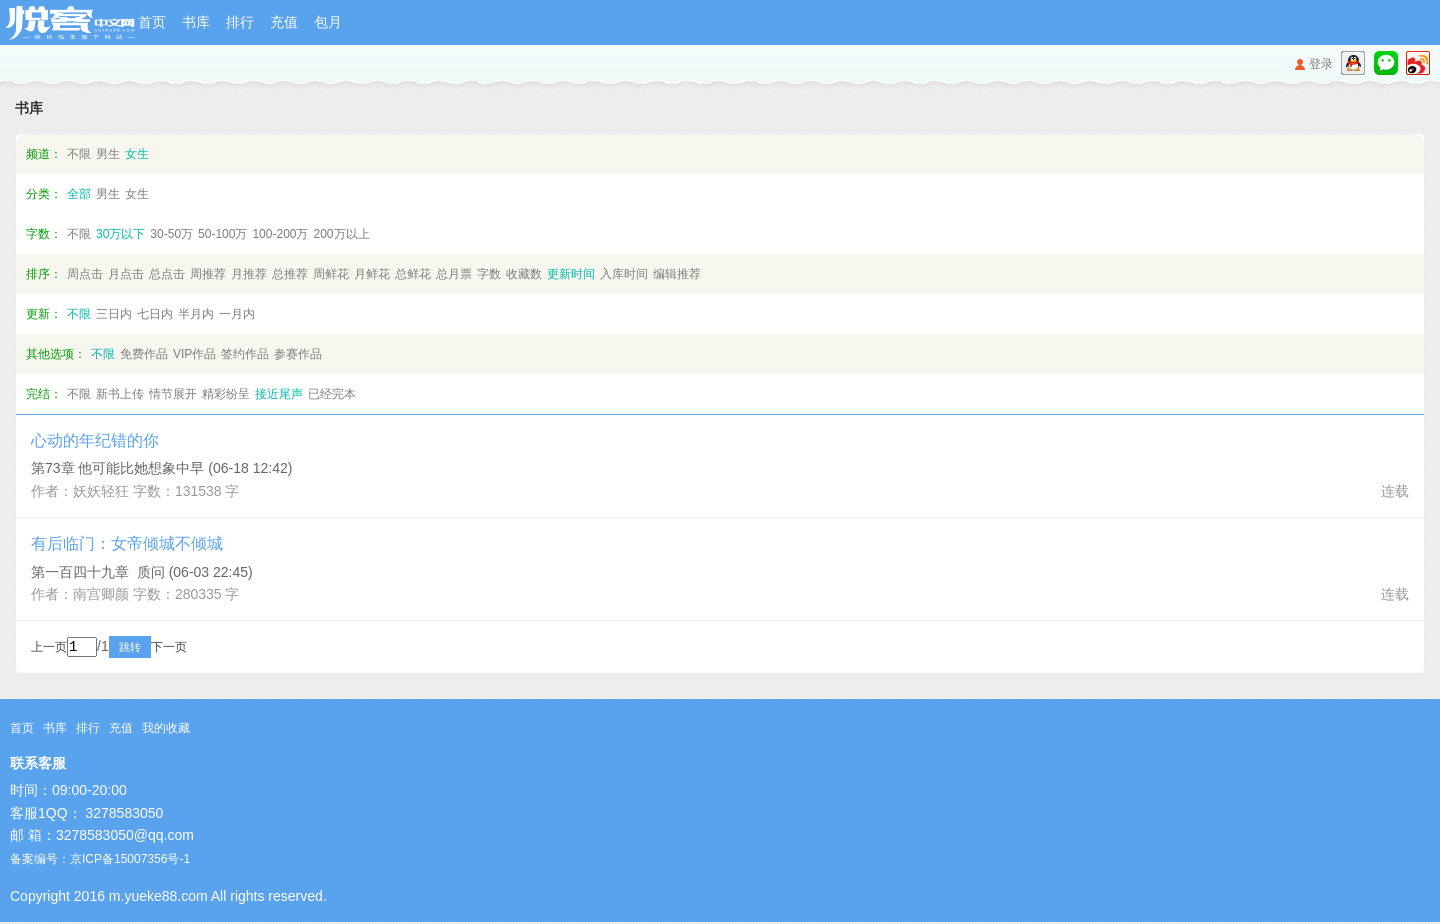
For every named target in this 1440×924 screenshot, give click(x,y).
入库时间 (624, 274)
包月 (328, 22)
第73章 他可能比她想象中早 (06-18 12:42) (161, 468)
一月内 (237, 314)
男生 (108, 154)
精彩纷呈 (226, 394)
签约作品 (245, 354)
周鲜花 (331, 274)
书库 (196, 22)
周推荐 (208, 274)
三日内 (114, 314)
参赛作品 (298, 354)
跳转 (157, 649)
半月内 (196, 314)
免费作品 (144, 354)
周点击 (85, 274)
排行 (240, 22)
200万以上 (341, 234)
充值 (284, 22)
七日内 (155, 314)
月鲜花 (372, 274)
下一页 (196, 649)
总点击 (167, 274)
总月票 (454, 274)
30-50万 (171, 234)
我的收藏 (166, 730)
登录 (1321, 64)
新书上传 (120, 394)
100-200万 (280, 234)
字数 (489, 274)
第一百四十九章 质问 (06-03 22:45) (142, 572)
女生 (137, 154)
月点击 (126, 274)
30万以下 (120, 234)
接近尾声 (279, 394)
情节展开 (173, 394)
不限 (79, 154)
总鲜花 (413, 274)
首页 (152, 22)
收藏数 (524, 274)
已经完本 (332, 394)
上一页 (49, 649)
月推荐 (249, 274)
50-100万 (222, 234)
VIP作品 (194, 354)
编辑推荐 (677, 274)
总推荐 (290, 274)
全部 (79, 194)
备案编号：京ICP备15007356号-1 (100, 861)
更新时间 (571, 274)
